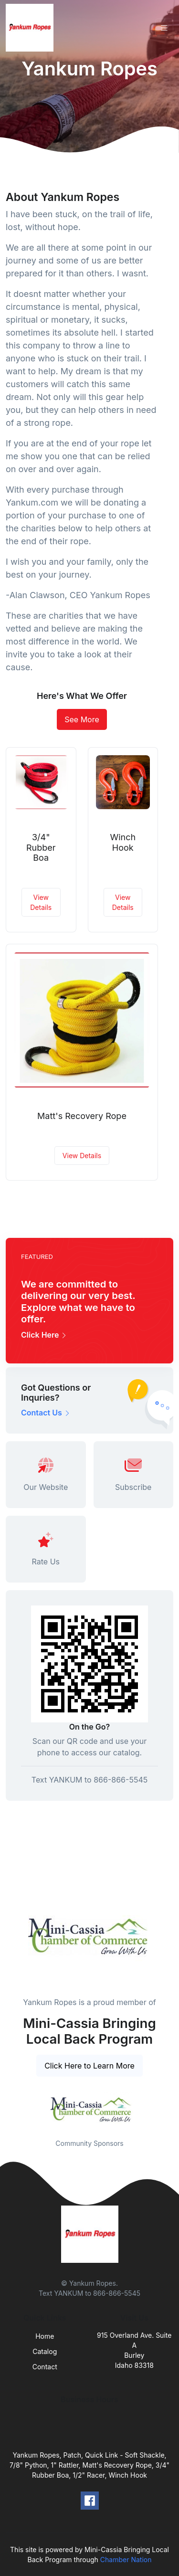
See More (81, 719)
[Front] (31, 28)
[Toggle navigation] (164, 28)
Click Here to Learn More (89, 2065)
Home (44, 2336)
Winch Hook (123, 842)
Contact (44, 2367)
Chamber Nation (126, 2559)
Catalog (44, 2351)
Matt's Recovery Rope (81, 1116)
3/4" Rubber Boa (41, 847)
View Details (41, 902)
